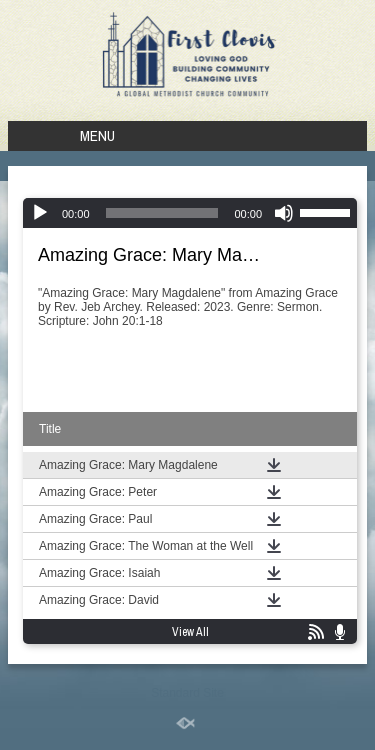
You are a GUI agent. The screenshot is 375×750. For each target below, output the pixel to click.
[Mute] (284, 213)
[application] (190, 213)
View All (190, 632)
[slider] (162, 213)
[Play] (40, 213)
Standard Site (187, 693)
